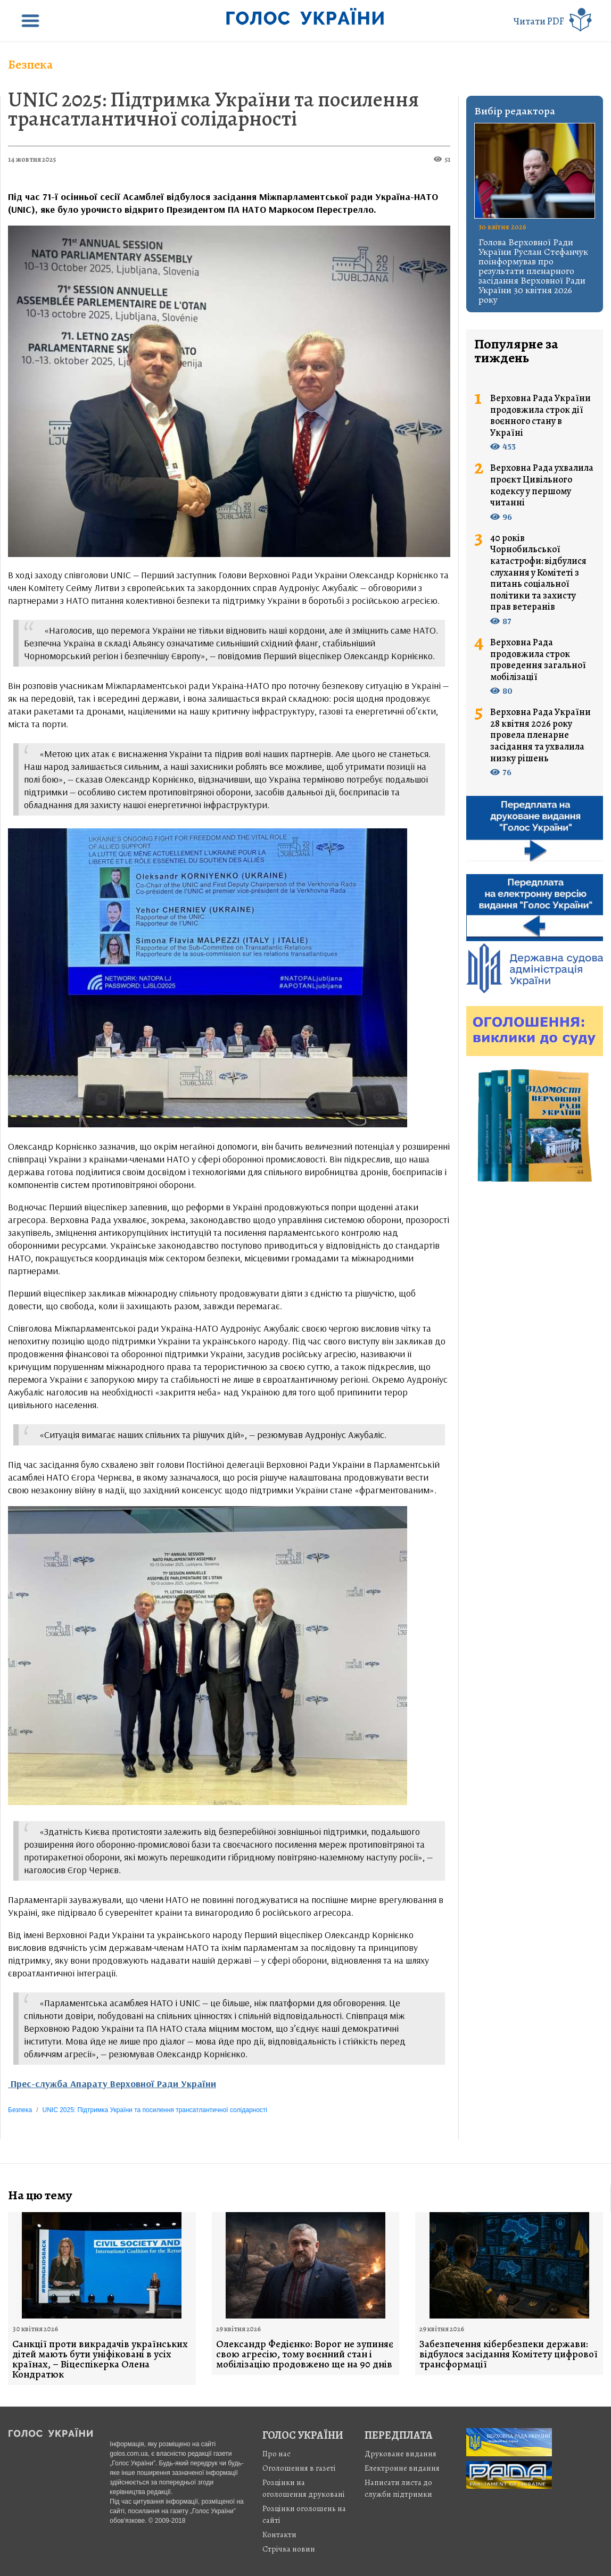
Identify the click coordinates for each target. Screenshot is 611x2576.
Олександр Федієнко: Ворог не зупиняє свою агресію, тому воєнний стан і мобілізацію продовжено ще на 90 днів (304, 2354)
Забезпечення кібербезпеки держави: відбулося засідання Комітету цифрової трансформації (508, 2354)
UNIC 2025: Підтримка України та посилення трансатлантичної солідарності (213, 109)
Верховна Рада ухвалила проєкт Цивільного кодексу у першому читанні (541, 485)
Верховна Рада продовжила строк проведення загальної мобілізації (538, 660)
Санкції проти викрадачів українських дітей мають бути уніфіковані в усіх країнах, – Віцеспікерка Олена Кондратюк (100, 2359)
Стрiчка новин (288, 2549)
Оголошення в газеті (299, 2468)
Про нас (276, 2453)
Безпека (30, 64)
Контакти (279, 2534)
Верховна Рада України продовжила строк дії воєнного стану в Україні (540, 415)
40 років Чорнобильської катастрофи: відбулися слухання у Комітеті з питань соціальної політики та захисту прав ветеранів (538, 573)
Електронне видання (402, 2468)
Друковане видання (400, 2453)
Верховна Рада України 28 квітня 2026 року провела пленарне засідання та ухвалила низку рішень (540, 735)
